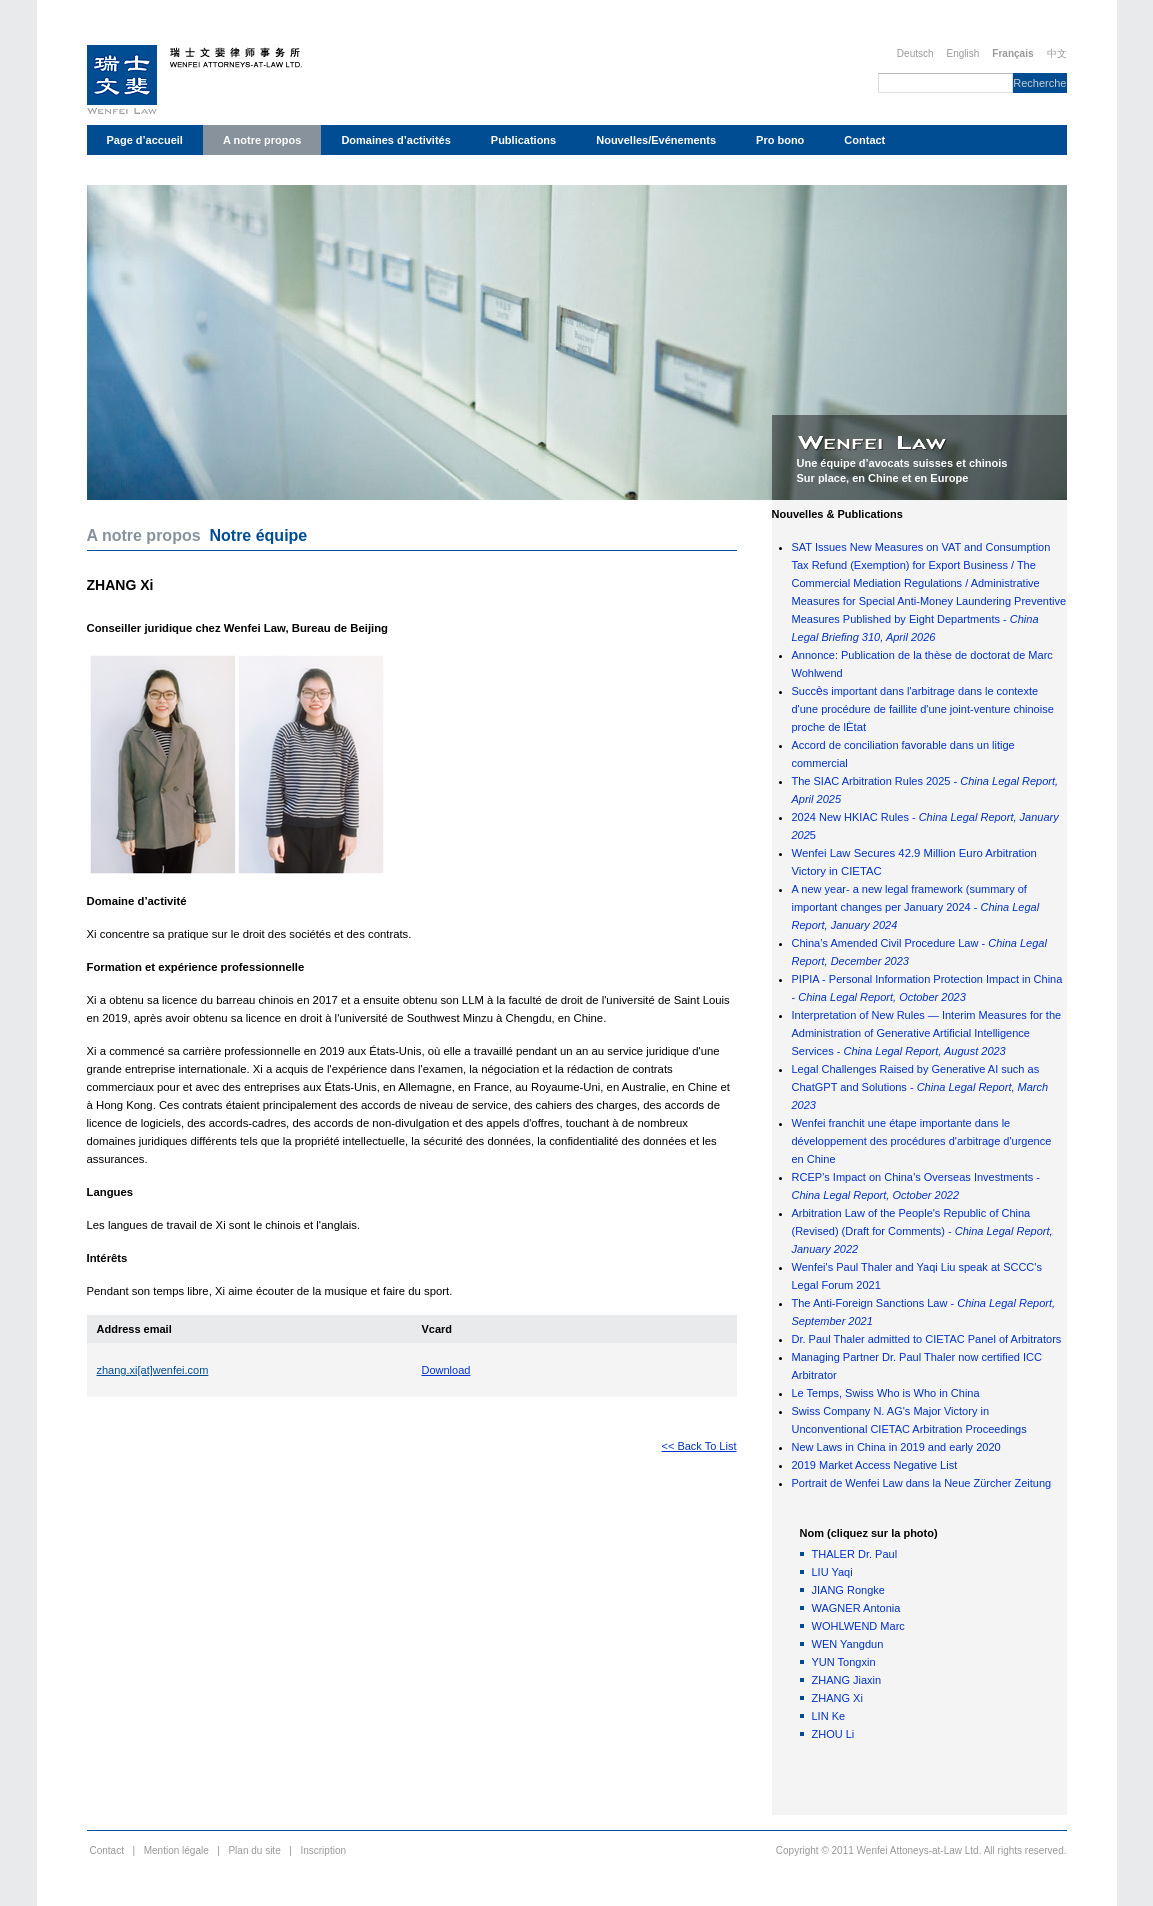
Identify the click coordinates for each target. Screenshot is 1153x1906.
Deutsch (915, 53)
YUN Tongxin (844, 1662)
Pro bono (780, 140)
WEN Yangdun (848, 1644)
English (963, 53)
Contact (864, 140)
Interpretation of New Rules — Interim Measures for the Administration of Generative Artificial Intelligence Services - (927, 1033)
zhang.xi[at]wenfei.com (153, 1370)
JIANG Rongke (848, 1590)
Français (1012, 53)
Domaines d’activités (395, 140)
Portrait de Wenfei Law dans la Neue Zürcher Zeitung (922, 1483)
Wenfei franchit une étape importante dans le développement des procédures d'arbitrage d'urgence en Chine (922, 1141)
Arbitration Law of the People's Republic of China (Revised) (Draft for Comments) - (922, 1231)
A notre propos (262, 140)
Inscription (323, 1850)
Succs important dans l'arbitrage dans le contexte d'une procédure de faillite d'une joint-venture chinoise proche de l (923, 709)
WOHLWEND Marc (858, 1626)
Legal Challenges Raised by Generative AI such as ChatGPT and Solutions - (920, 1087)
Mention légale (176, 1850)
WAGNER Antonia (856, 1608)
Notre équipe (258, 535)
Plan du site (254, 1850)
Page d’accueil (145, 140)
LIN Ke (829, 1716)
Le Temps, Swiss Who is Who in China (886, 1393)
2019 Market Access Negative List (875, 1465)
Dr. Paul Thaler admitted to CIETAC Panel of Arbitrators (927, 1339)
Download (446, 1370)
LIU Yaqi (832, 1572)
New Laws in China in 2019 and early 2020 (896, 1447)
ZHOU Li (833, 1734)
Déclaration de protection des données (208, 170)
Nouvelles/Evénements (656, 140)
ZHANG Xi (837, 1698)
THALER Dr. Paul (855, 1554)
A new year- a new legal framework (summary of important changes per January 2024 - (916, 907)
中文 (1057, 53)
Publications (523, 140)
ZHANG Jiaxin (847, 1680)
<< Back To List (698, 1446)
